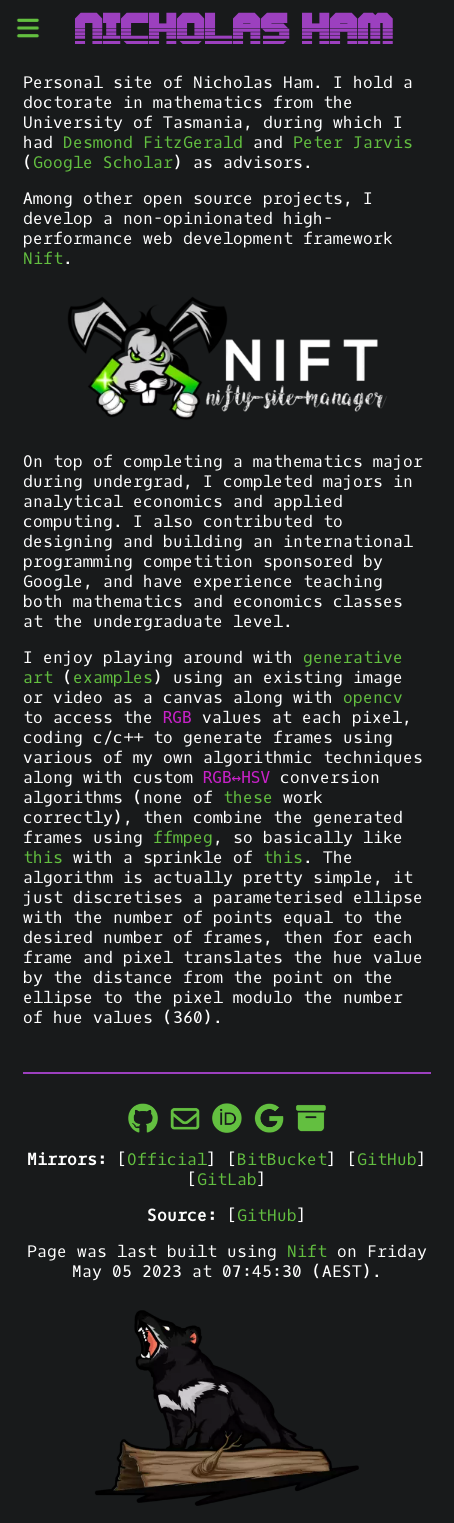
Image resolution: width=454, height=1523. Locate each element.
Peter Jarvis (353, 143)
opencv (373, 698)
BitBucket (282, 1160)
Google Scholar (103, 163)
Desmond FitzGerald (153, 143)
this (43, 858)
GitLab (227, 1180)
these (248, 798)
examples (113, 678)
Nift (43, 259)
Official (167, 1160)
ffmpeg (183, 838)
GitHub (387, 1160)
